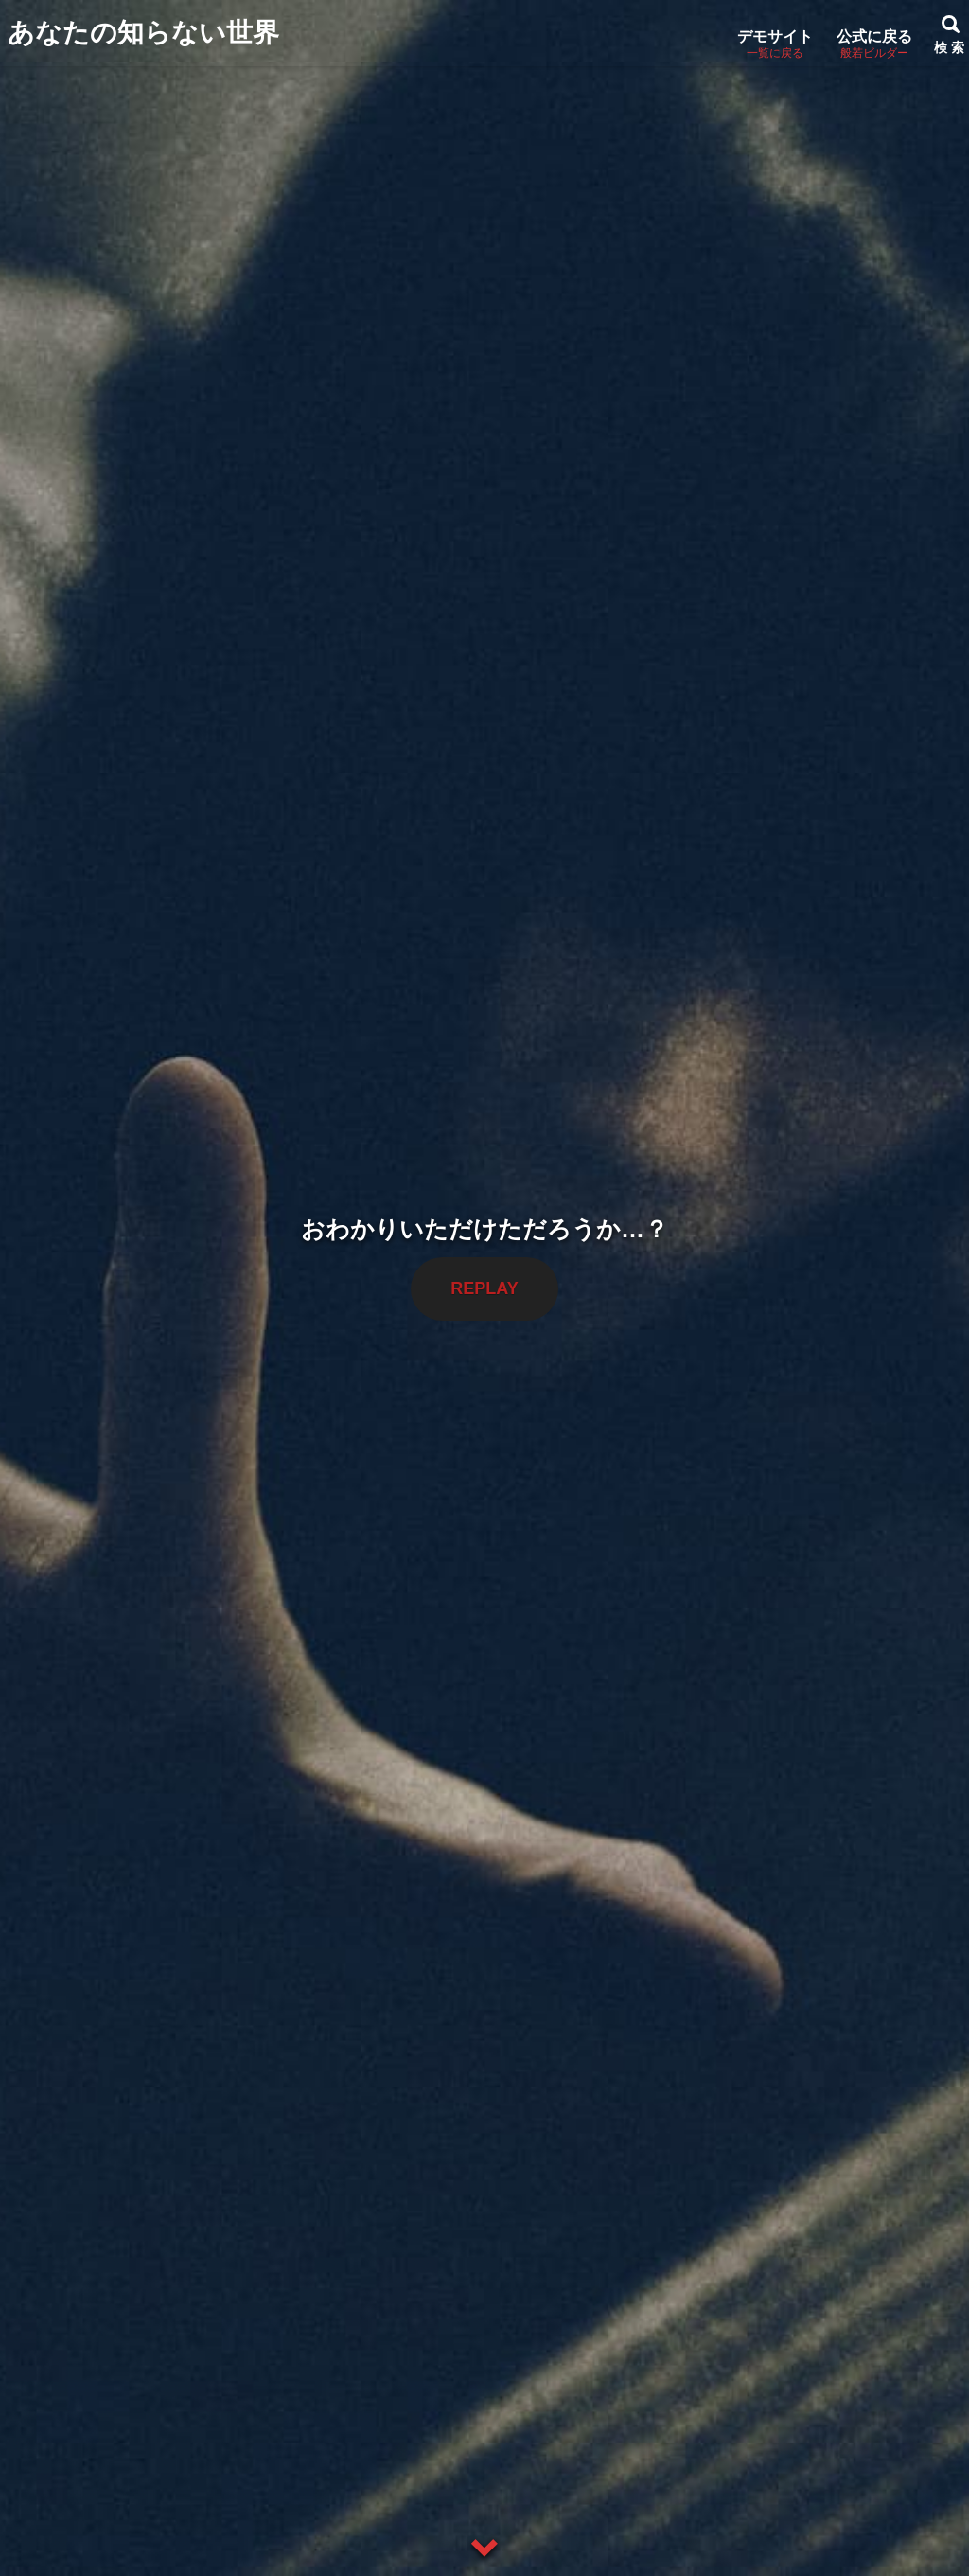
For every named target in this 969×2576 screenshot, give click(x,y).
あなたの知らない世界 (143, 32)
